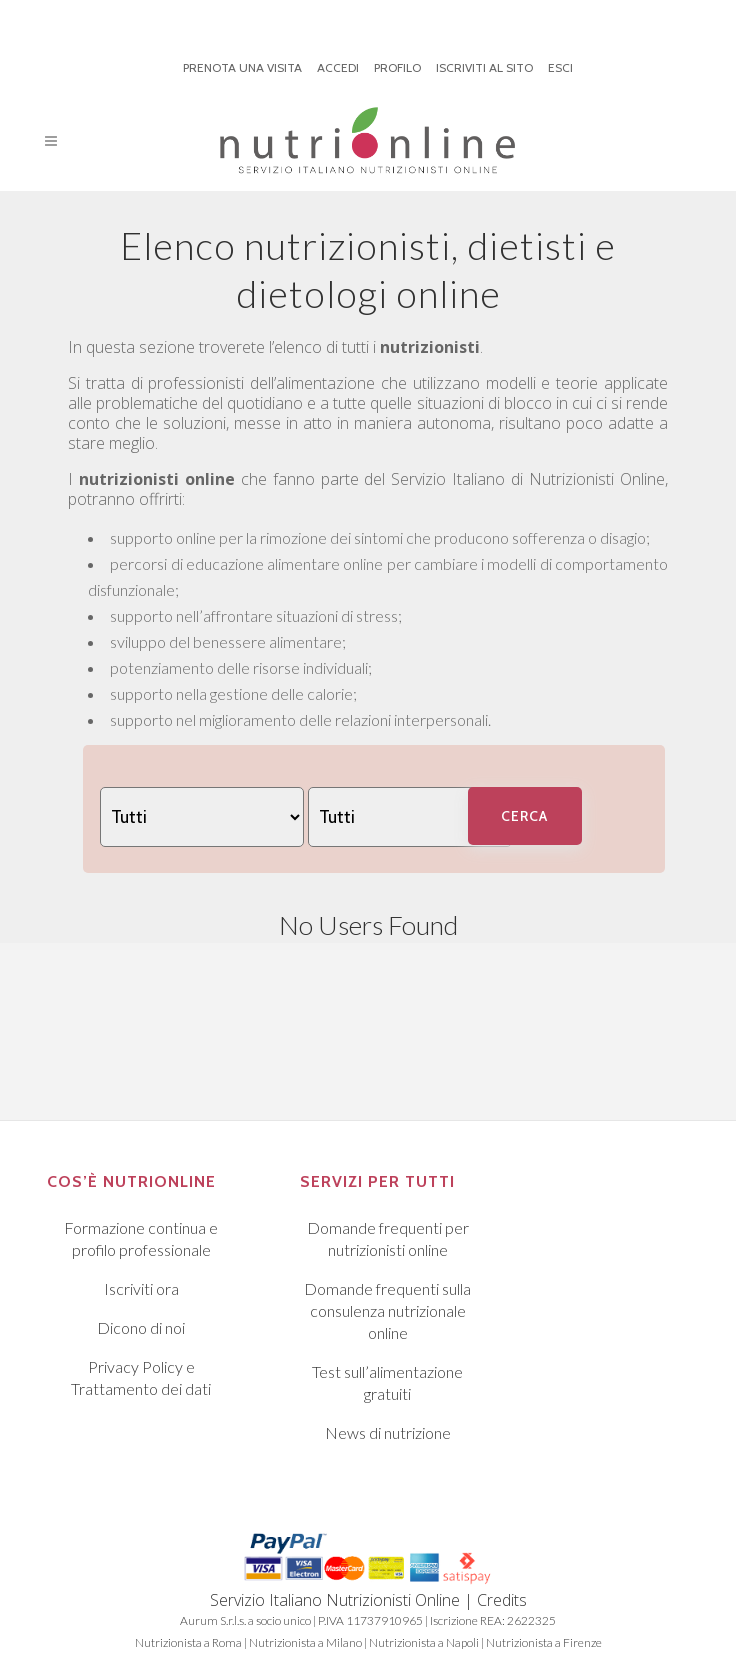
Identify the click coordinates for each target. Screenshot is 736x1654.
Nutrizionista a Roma (188, 1642)
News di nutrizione (388, 1432)
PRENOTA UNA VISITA (242, 67)
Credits (502, 1600)
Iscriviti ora (141, 1288)
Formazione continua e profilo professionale (141, 1238)
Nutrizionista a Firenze (544, 1642)
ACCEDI (338, 67)
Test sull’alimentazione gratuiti (387, 1382)
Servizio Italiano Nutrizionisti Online (335, 1600)
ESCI (560, 67)
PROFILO (397, 67)
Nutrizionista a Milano (305, 1642)
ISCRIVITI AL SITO (484, 67)
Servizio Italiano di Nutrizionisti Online (528, 479)
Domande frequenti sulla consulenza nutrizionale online (387, 1310)
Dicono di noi (141, 1327)
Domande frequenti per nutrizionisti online (388, 1238)
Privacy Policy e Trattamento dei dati (141, 1377)
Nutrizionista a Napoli (424, 1642)
